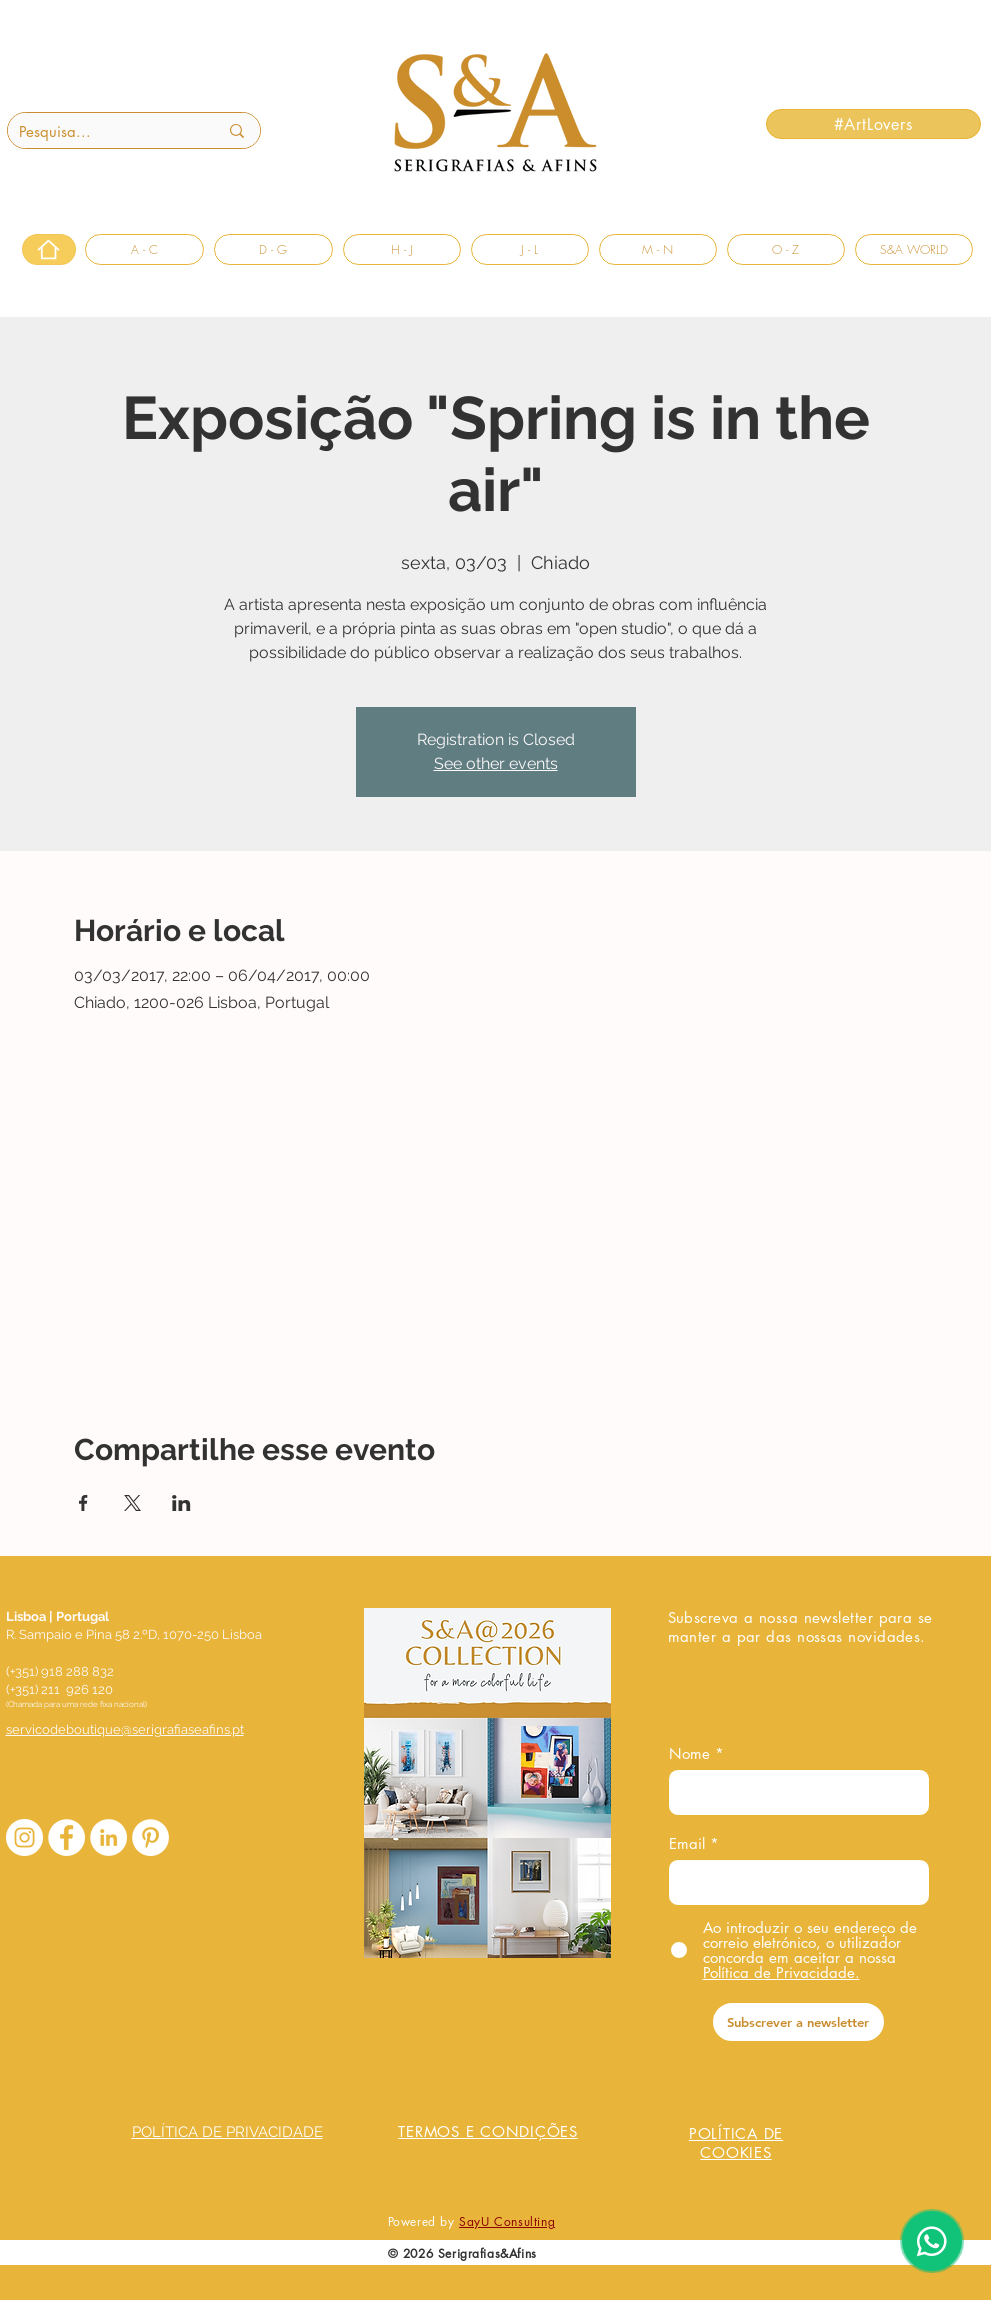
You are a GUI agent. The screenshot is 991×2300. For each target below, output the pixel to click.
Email (687, 1843)
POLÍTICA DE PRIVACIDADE (227, 2132)
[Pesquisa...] (103, 131)
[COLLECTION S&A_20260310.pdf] (488, 1785)
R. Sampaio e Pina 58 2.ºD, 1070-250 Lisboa (134, 1634)
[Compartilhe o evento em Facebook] (83, 1503)
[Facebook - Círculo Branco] (66, 1837)
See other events (496, 763)
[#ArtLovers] (873, 124)
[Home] (49, 249)
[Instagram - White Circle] (24, 1837)
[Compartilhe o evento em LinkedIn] (181, 1503)
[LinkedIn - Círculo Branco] (108, 1837)
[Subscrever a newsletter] (798, 2022)
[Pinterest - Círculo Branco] (150, 1837)
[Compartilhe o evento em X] (132, 1503)
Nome (689, 1753)
